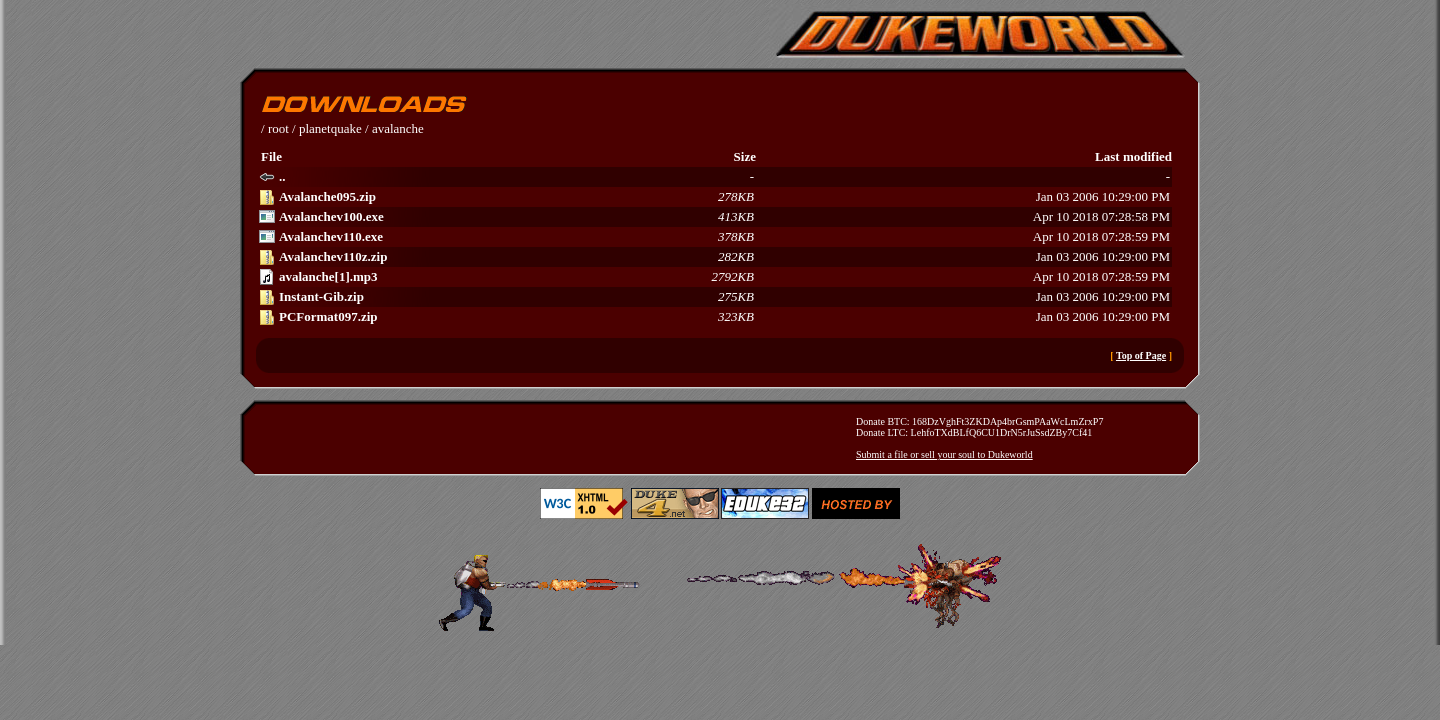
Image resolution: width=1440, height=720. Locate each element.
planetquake (330, 128)
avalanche (398, 128)
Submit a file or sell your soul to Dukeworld (944, 454)
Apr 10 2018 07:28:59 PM (714, 237)
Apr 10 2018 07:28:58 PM (714, 217)
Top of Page (1141, 355)
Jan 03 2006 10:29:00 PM (714, 197)
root (278, 128)
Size (745, 156)
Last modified (1133, 156)
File (271, 156)
